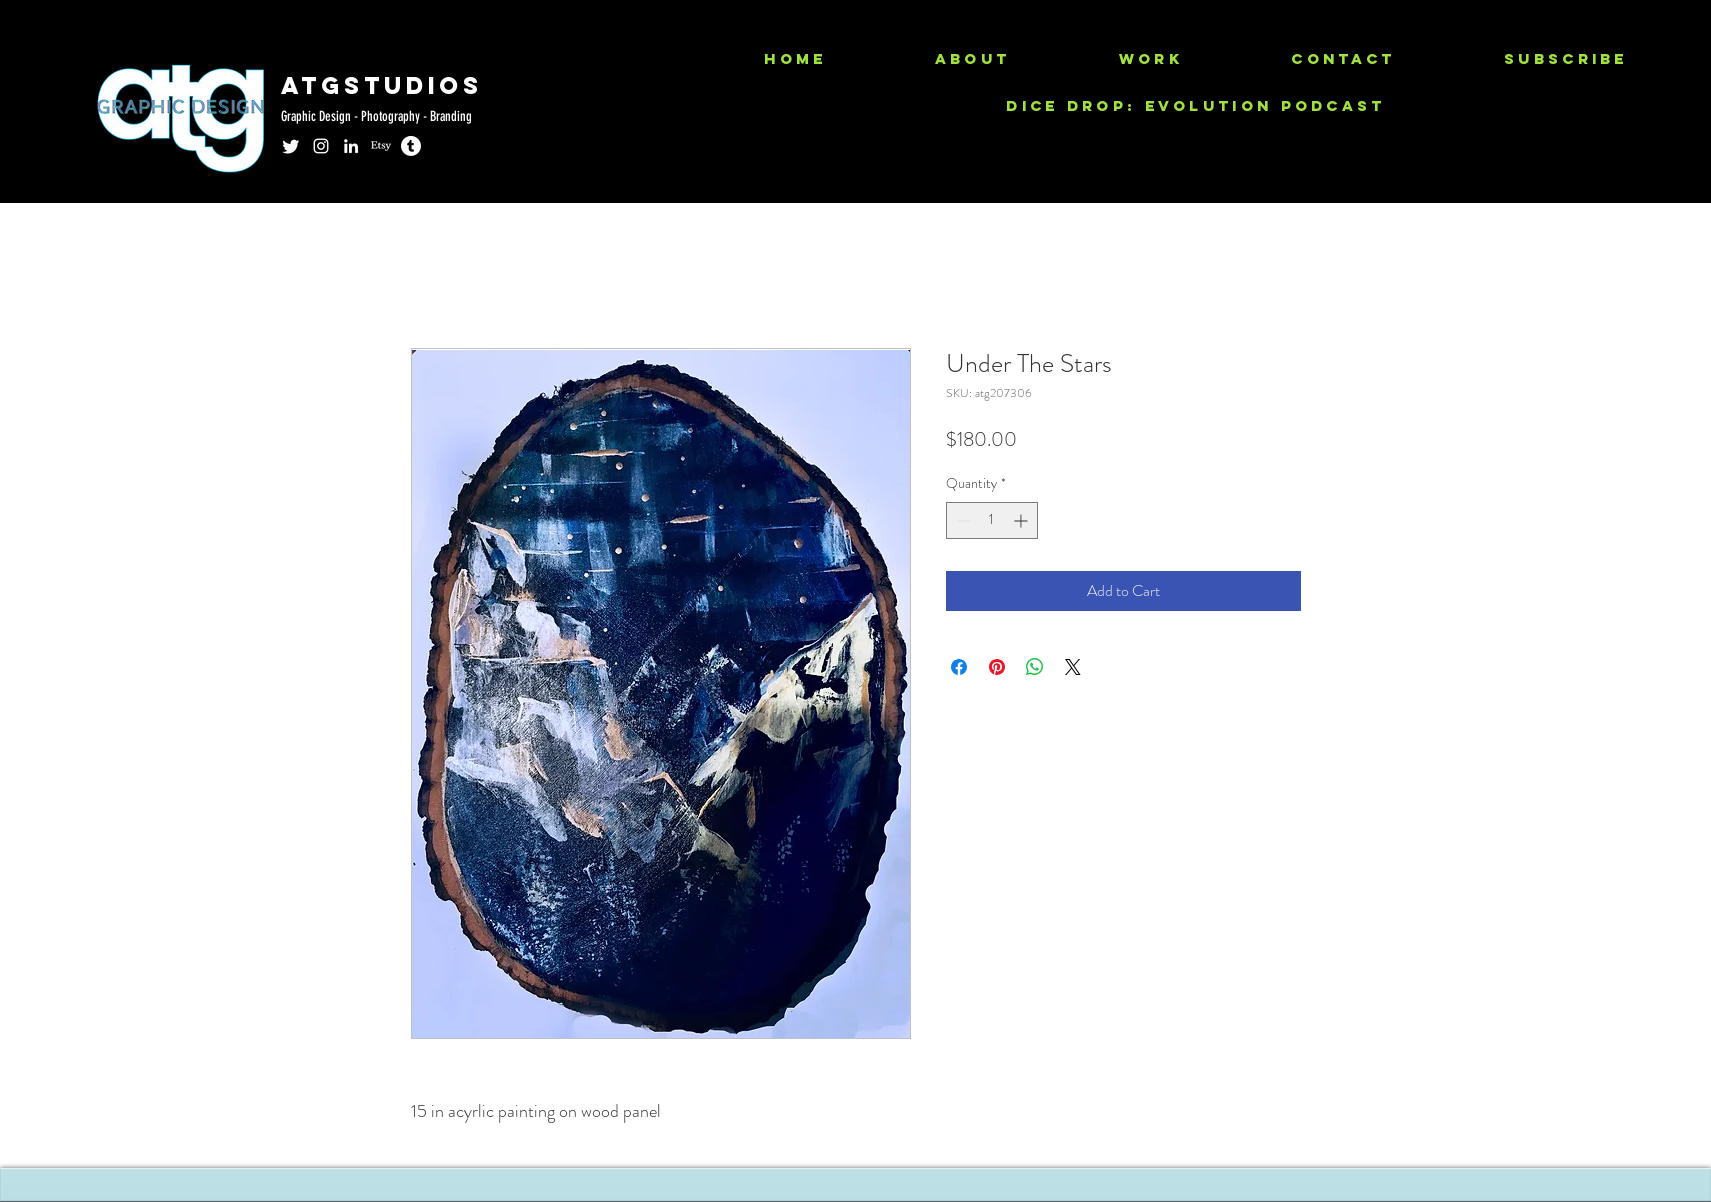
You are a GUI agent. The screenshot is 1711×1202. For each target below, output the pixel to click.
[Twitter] (291, 146)
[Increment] (1022, 520)
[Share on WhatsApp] (1035, 667)
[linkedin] (351, 146)
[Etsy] (381, 146)
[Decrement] (961, 520)
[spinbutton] (992, 520)
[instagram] (321, 146)
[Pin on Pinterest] (997, 667)
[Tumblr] (411, 146)
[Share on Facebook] (959, 667)
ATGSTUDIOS (382, 85)
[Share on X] (1073, 667)
